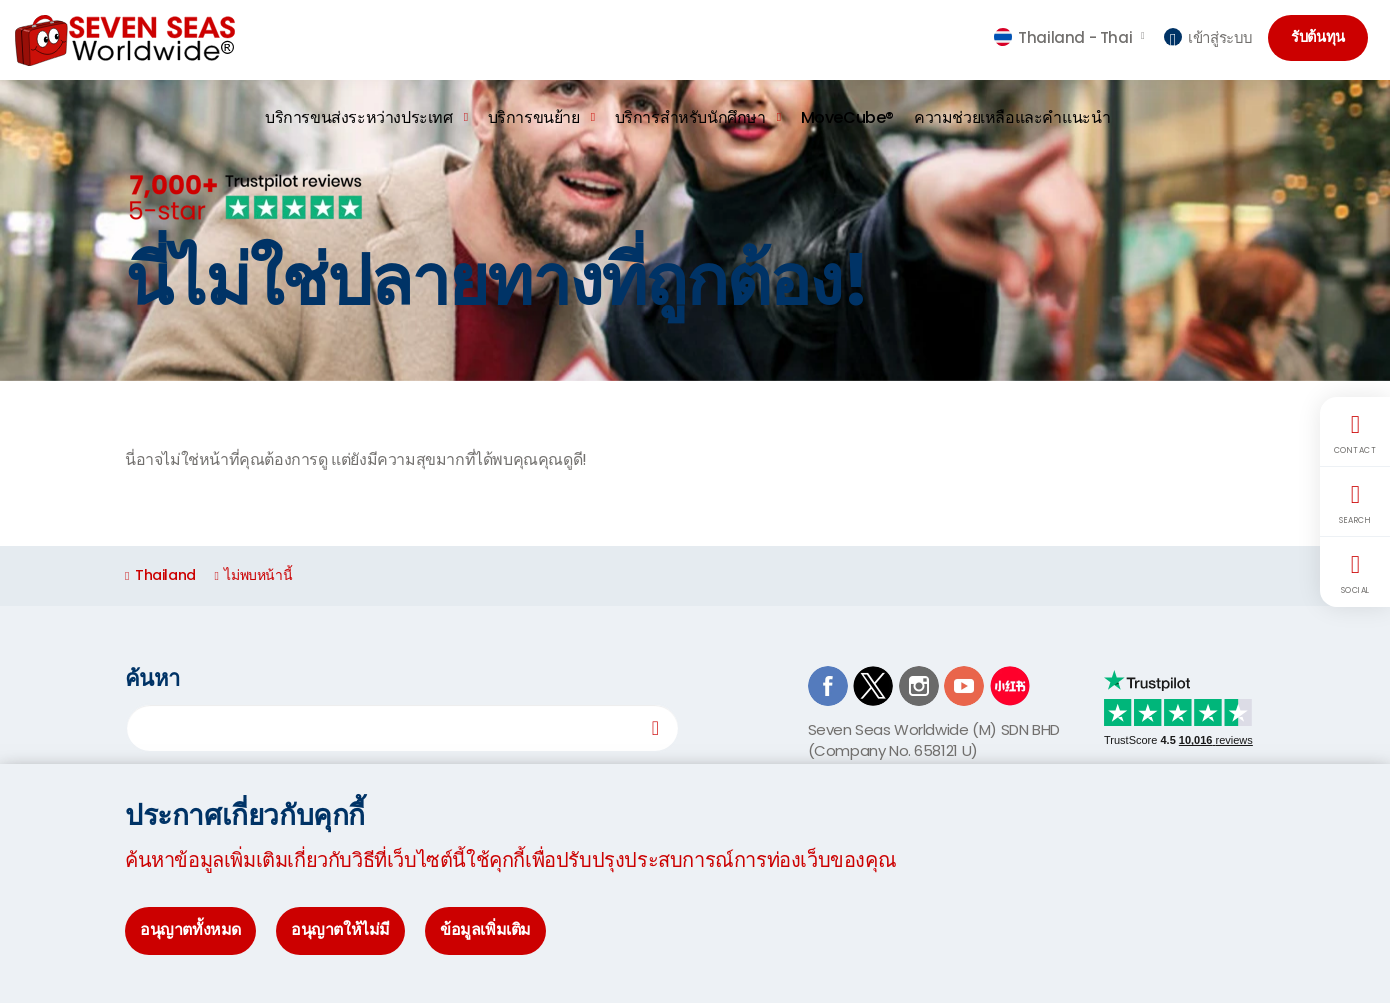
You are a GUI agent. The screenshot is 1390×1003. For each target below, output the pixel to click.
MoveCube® (847, 117)
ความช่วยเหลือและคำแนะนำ (1012, 117)
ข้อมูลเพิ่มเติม (485, 929)
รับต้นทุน (1322, 38)
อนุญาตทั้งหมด (190, 929)
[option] (695, 230)
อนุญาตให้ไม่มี (340, 929)
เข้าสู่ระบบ (1208, 37)
